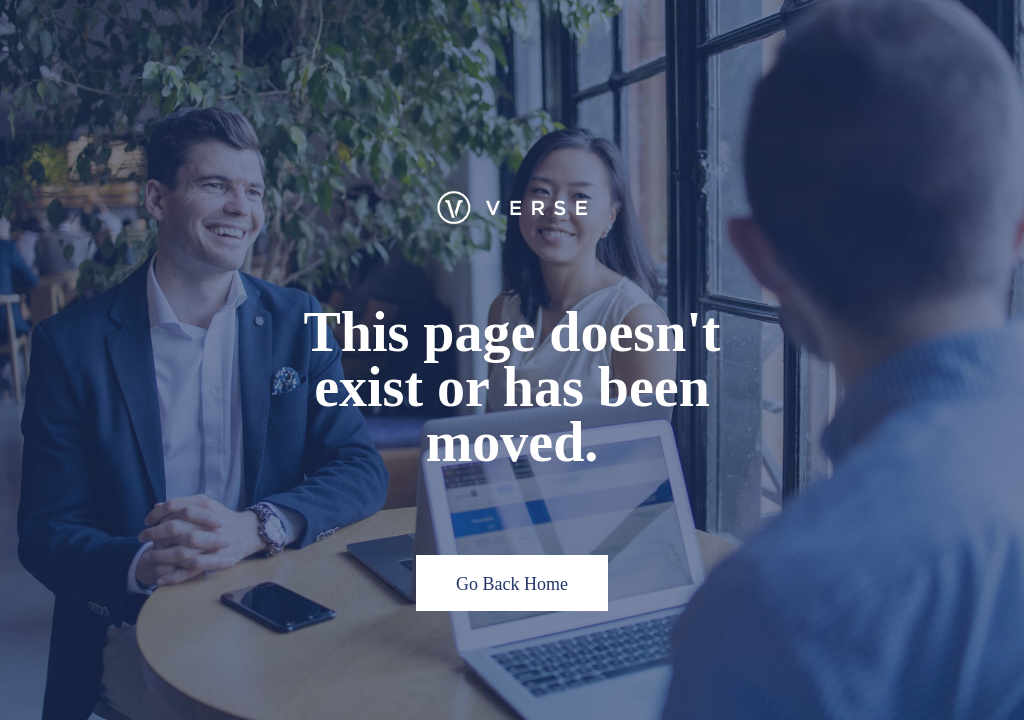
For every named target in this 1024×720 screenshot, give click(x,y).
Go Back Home (512, 584)
